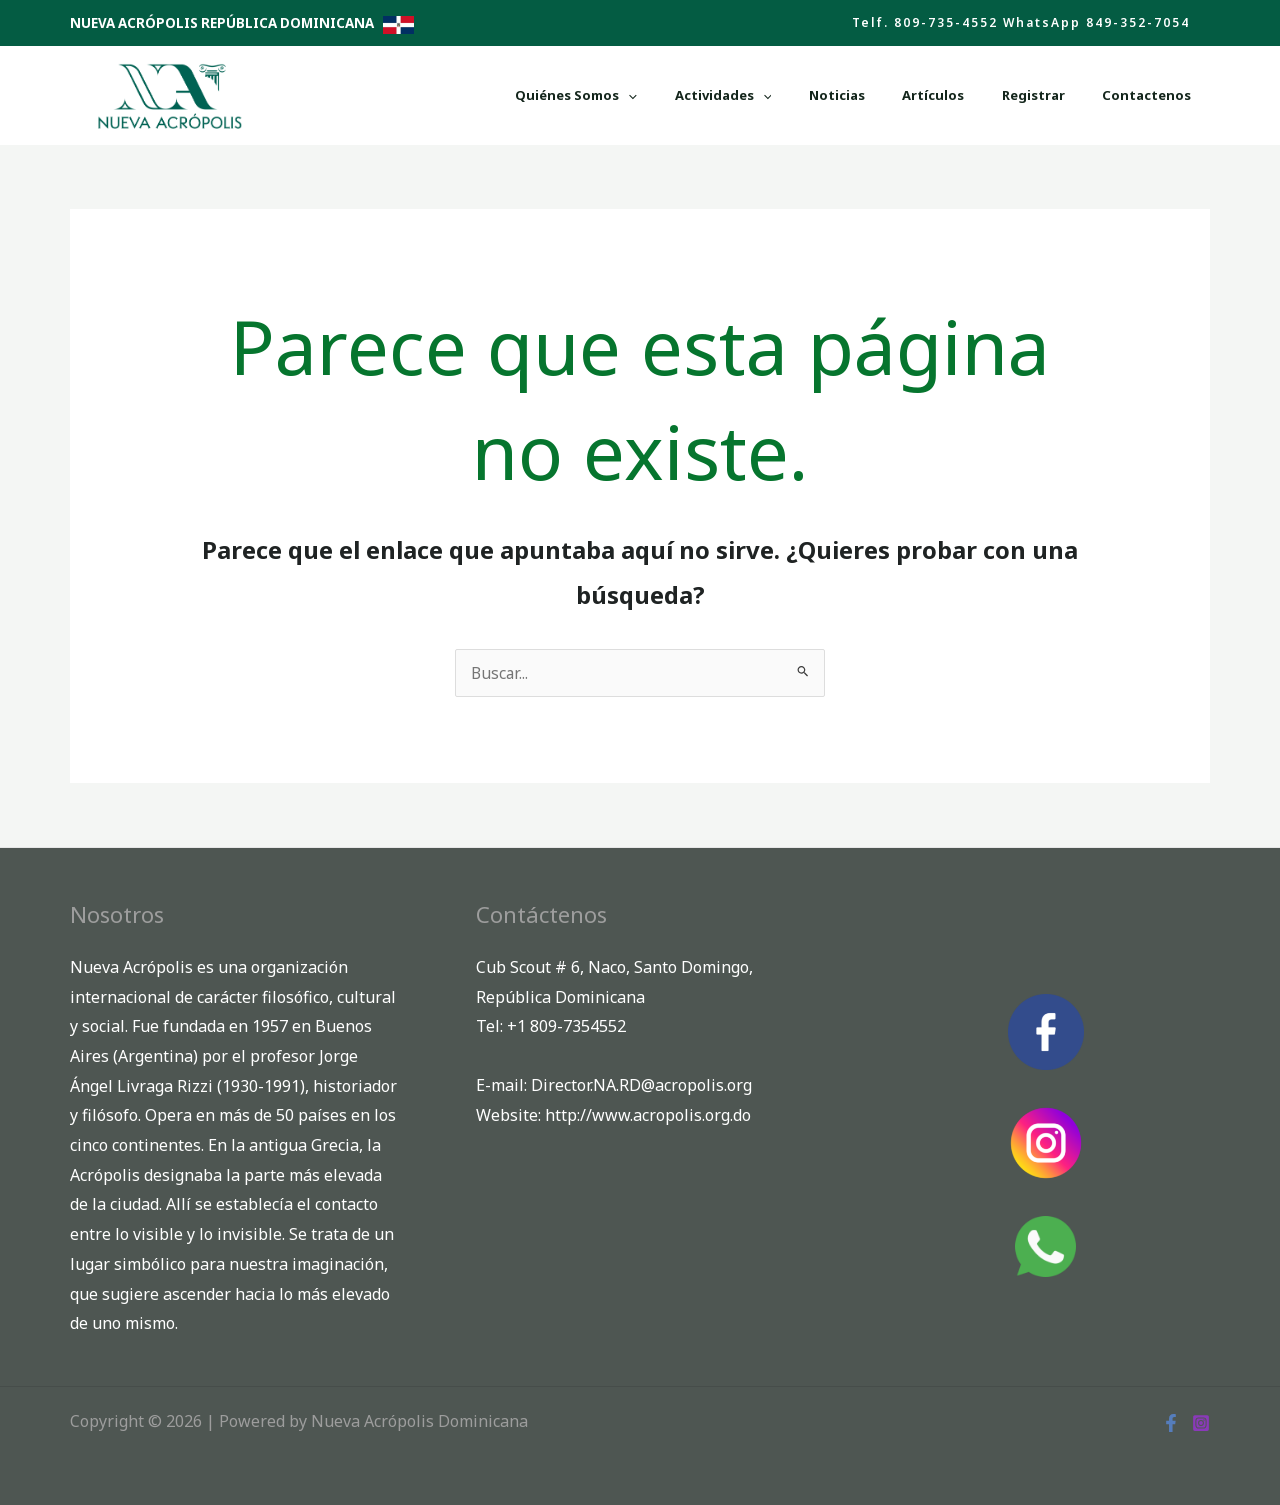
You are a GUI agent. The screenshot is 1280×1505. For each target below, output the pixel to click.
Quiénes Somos (727, 95)
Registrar (1074, 95)
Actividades (846, 95)
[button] (1021, 23)
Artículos (1002, 95)
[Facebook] (1171, 1420)
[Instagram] (1201, 1420)
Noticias (933, 95)
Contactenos (1160, 95)
